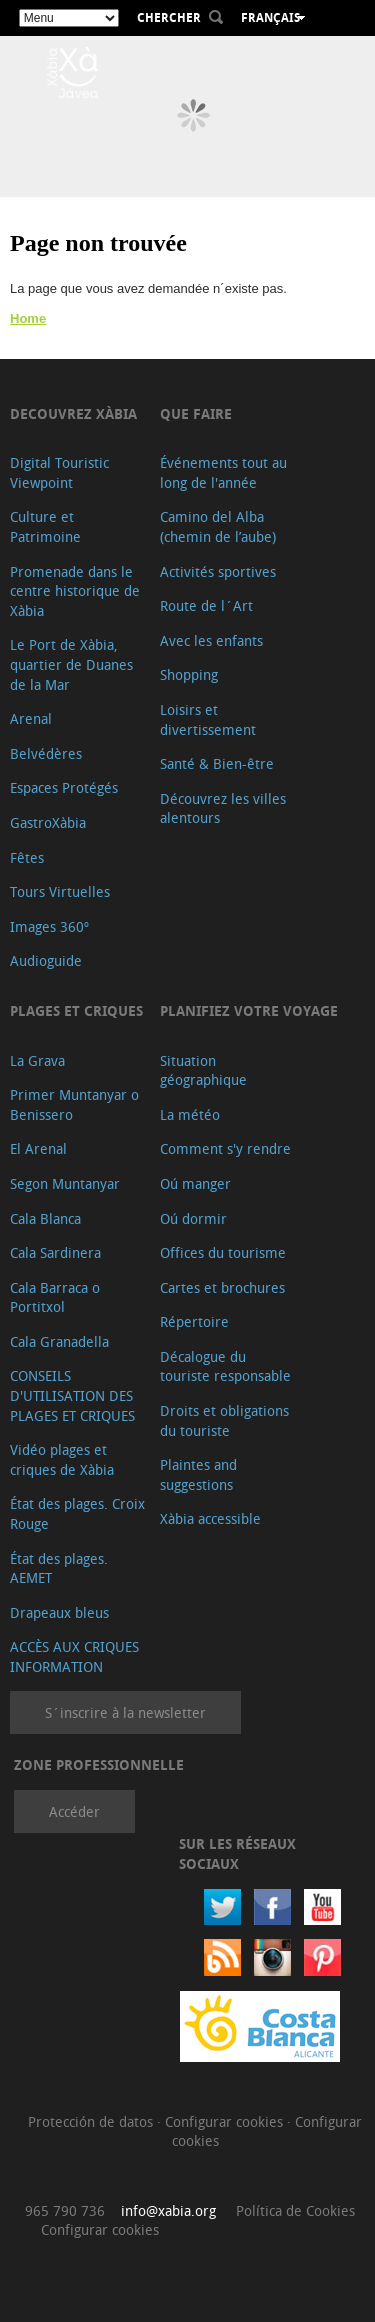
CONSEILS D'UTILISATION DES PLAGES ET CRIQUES (72, 1395)
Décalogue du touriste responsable (225, 1366)
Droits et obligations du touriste (224, 1420)
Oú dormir (193, 1218)
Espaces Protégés (64, 787)
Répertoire (194, 1321)
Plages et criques (76, 1010)
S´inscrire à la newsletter (125, 1712)
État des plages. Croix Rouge (77, 1513)
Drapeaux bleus (59, 1612)
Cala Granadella (59, 1341)
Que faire (196, 413)
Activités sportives (218, 571)
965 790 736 (65, 2210)
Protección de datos (92, 2121)
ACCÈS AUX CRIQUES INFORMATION (74, 1656)
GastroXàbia (48, 822)
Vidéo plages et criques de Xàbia (62, 1459)
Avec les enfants (211, 640)
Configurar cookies (226, 2121)
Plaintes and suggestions (198, 1474)
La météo (190, 1114)
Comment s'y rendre (225, 1148)
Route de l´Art (206, 605)
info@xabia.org (168, 2210)
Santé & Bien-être (217, 763)
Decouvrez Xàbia (73, 413)
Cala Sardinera (55, 1252)
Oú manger (195, 1183)
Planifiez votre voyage (249, 1010)
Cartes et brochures (222, 1287)
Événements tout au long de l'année (223, 472)
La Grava (37, 1060)
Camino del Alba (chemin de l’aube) (218, 526)
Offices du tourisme (223, 1252)
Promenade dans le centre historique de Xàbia (75, 591)
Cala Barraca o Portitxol (55, 1297)
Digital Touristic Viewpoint (59, 472)
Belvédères (46, 753)
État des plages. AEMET (59, 1568)
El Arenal (38, 1148)
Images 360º (49, 926)
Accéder (74, 1811)
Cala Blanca (45, 1218)
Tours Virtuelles (60, 891)
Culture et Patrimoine (45, 526)
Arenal (31, 718)
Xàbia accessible (210, 1518)
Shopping (189, 674)
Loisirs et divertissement (208, 719)
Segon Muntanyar (65, 1183)
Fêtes (27, 857)
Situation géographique (203, 1070)
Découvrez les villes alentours (223, 808)
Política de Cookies (295, 2210)
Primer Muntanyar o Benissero (74, 1104)
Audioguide (46, 960)
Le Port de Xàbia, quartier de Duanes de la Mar (71, 664)
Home (28, 318)
